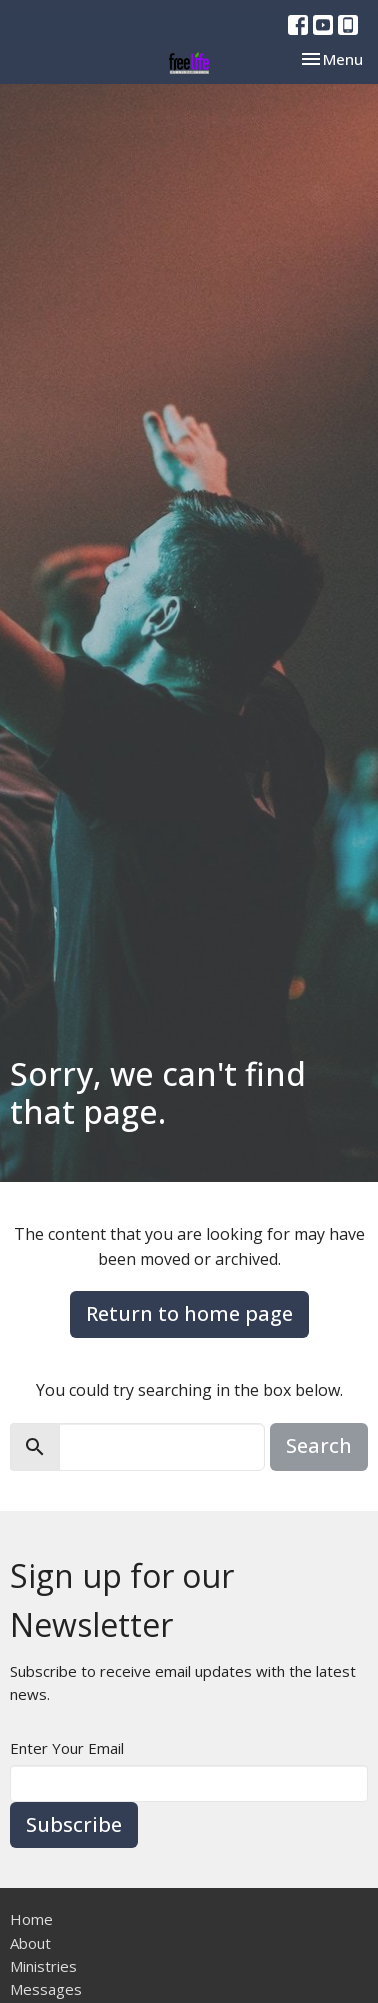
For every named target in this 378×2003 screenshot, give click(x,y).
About (30, 1943)
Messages (46, 1989)
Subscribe (74, 1824)
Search (319, 1445)
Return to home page (189, 1313)
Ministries (43, 1966)
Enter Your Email (67, 1748)
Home (31, 1919)
